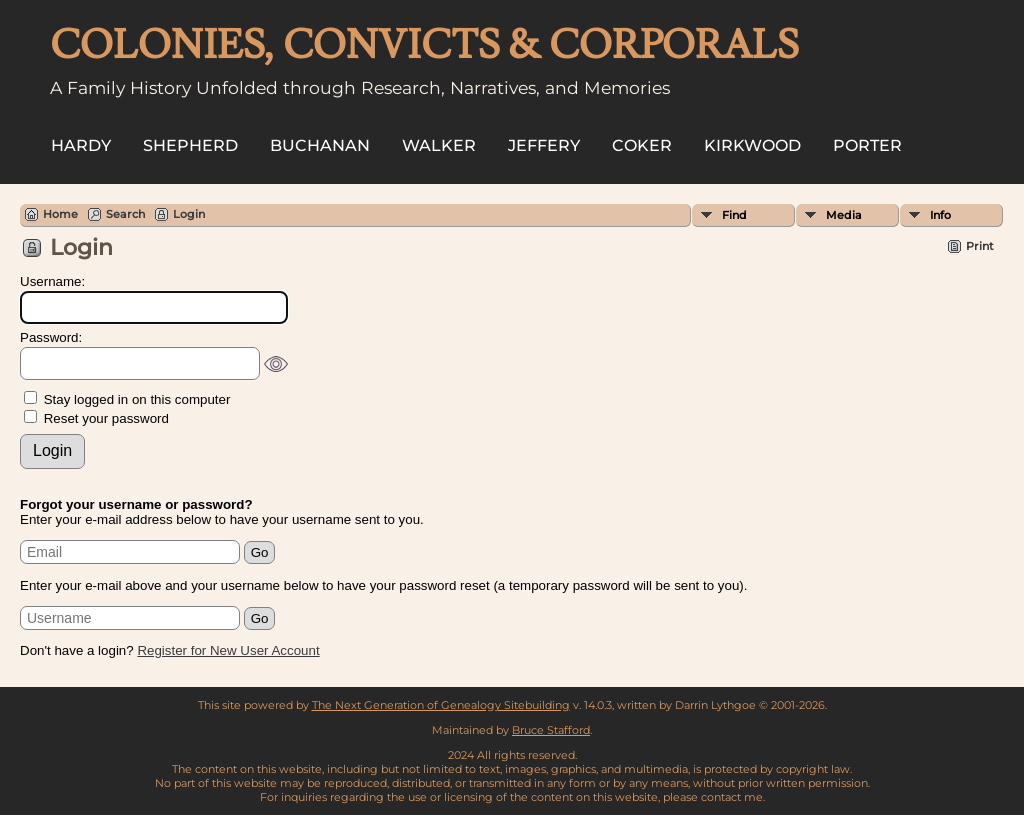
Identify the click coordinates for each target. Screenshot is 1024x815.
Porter (867, 145)
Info (940, 215)
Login (189, 214)
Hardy (81, 145)
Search (125, 214)
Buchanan (320, 145)
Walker (439, 145)
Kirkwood (752, 145)
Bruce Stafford (551, 730)
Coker (642, 145)
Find (734, 215)
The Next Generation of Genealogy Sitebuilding (441, 705)
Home (60, 214)
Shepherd (190, 145)
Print (980, 246)
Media (844, 215)
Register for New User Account (228, 650)
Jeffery (544, 145)
